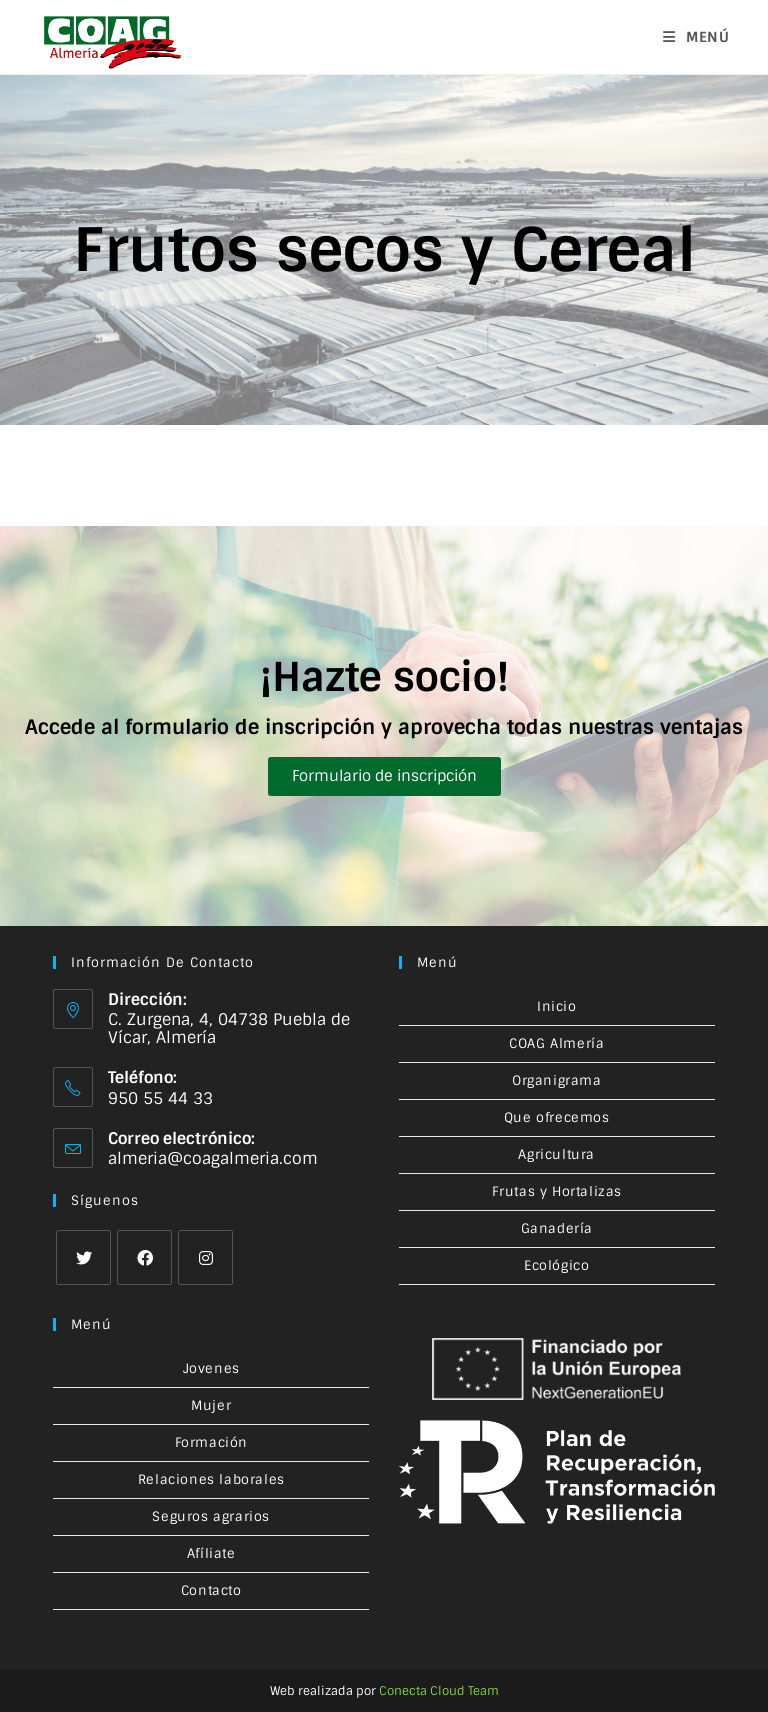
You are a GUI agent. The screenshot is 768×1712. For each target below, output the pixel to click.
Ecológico (556, 1265)
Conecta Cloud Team (439, 1691)
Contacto (211, 1590)
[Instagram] (205, 1257)
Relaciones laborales (211, 1479)
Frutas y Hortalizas (557, 1191)
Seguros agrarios (211, 1516)
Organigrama (557, 1080)
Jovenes (211, 1368)
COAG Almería (556, 1043)
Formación (211, 1442)
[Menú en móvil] (696, 37)
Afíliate (211, 1553)
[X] (83, 1257)
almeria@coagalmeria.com (213, 1158)
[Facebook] (144, 1257)
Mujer (211, 1405)
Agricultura (556, 1154)
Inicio (557, 1006)
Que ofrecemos (557, 1117)
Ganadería (557, 1228)
